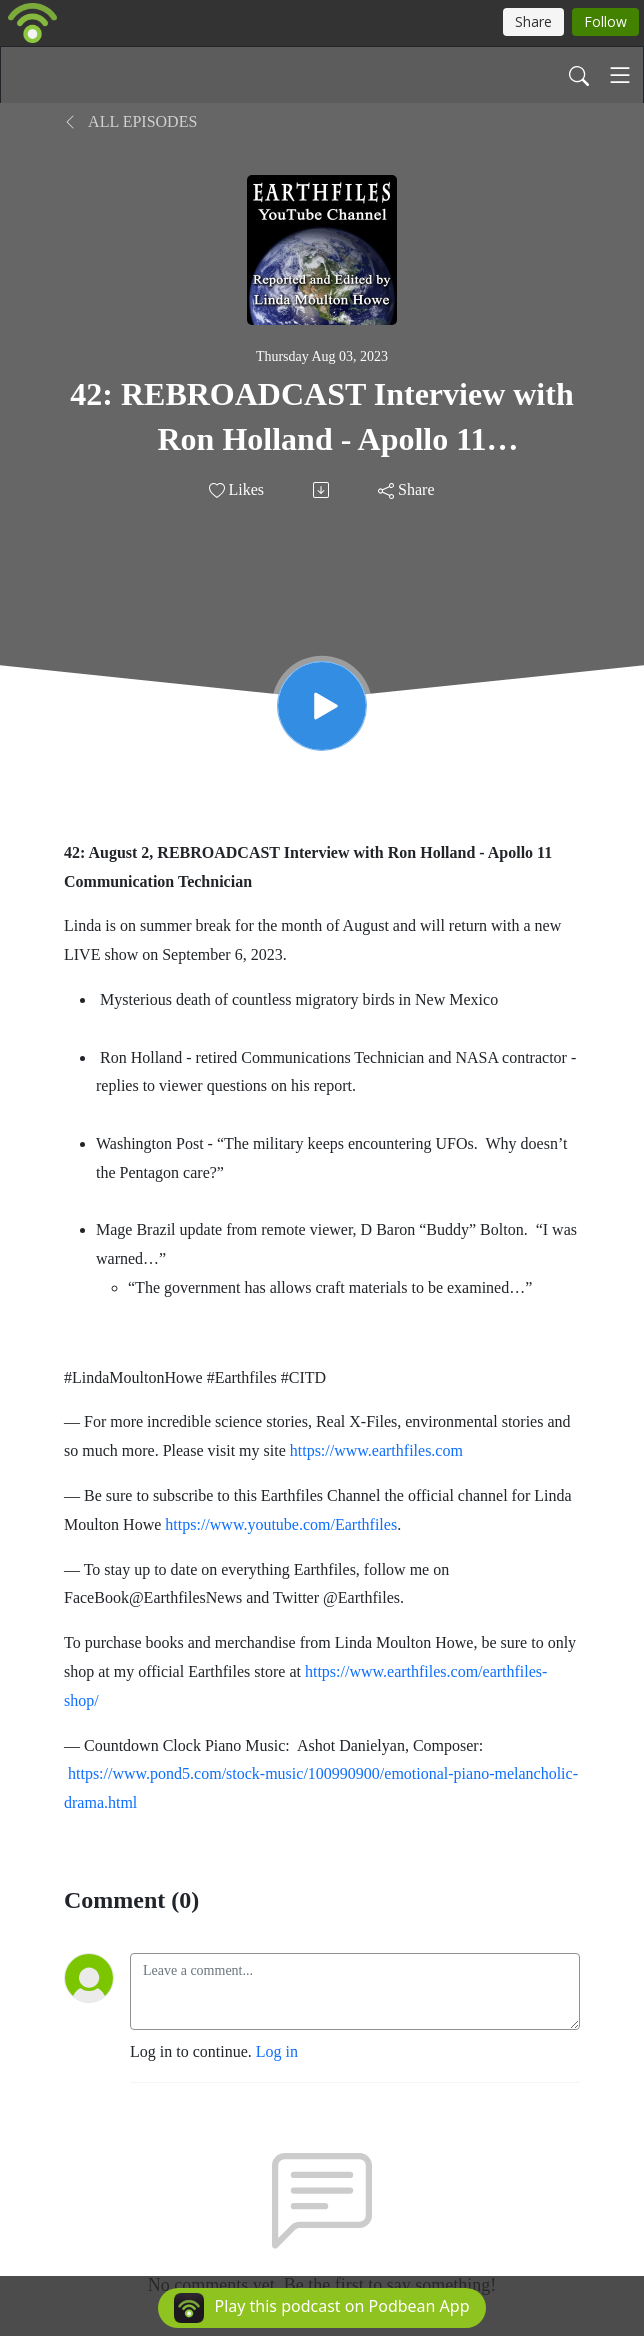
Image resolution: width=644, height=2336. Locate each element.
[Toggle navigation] (620, 75)
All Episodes (130, 121)
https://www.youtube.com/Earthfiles (281, 1524)
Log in (277, 2051)
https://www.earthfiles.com (376, 1450)
